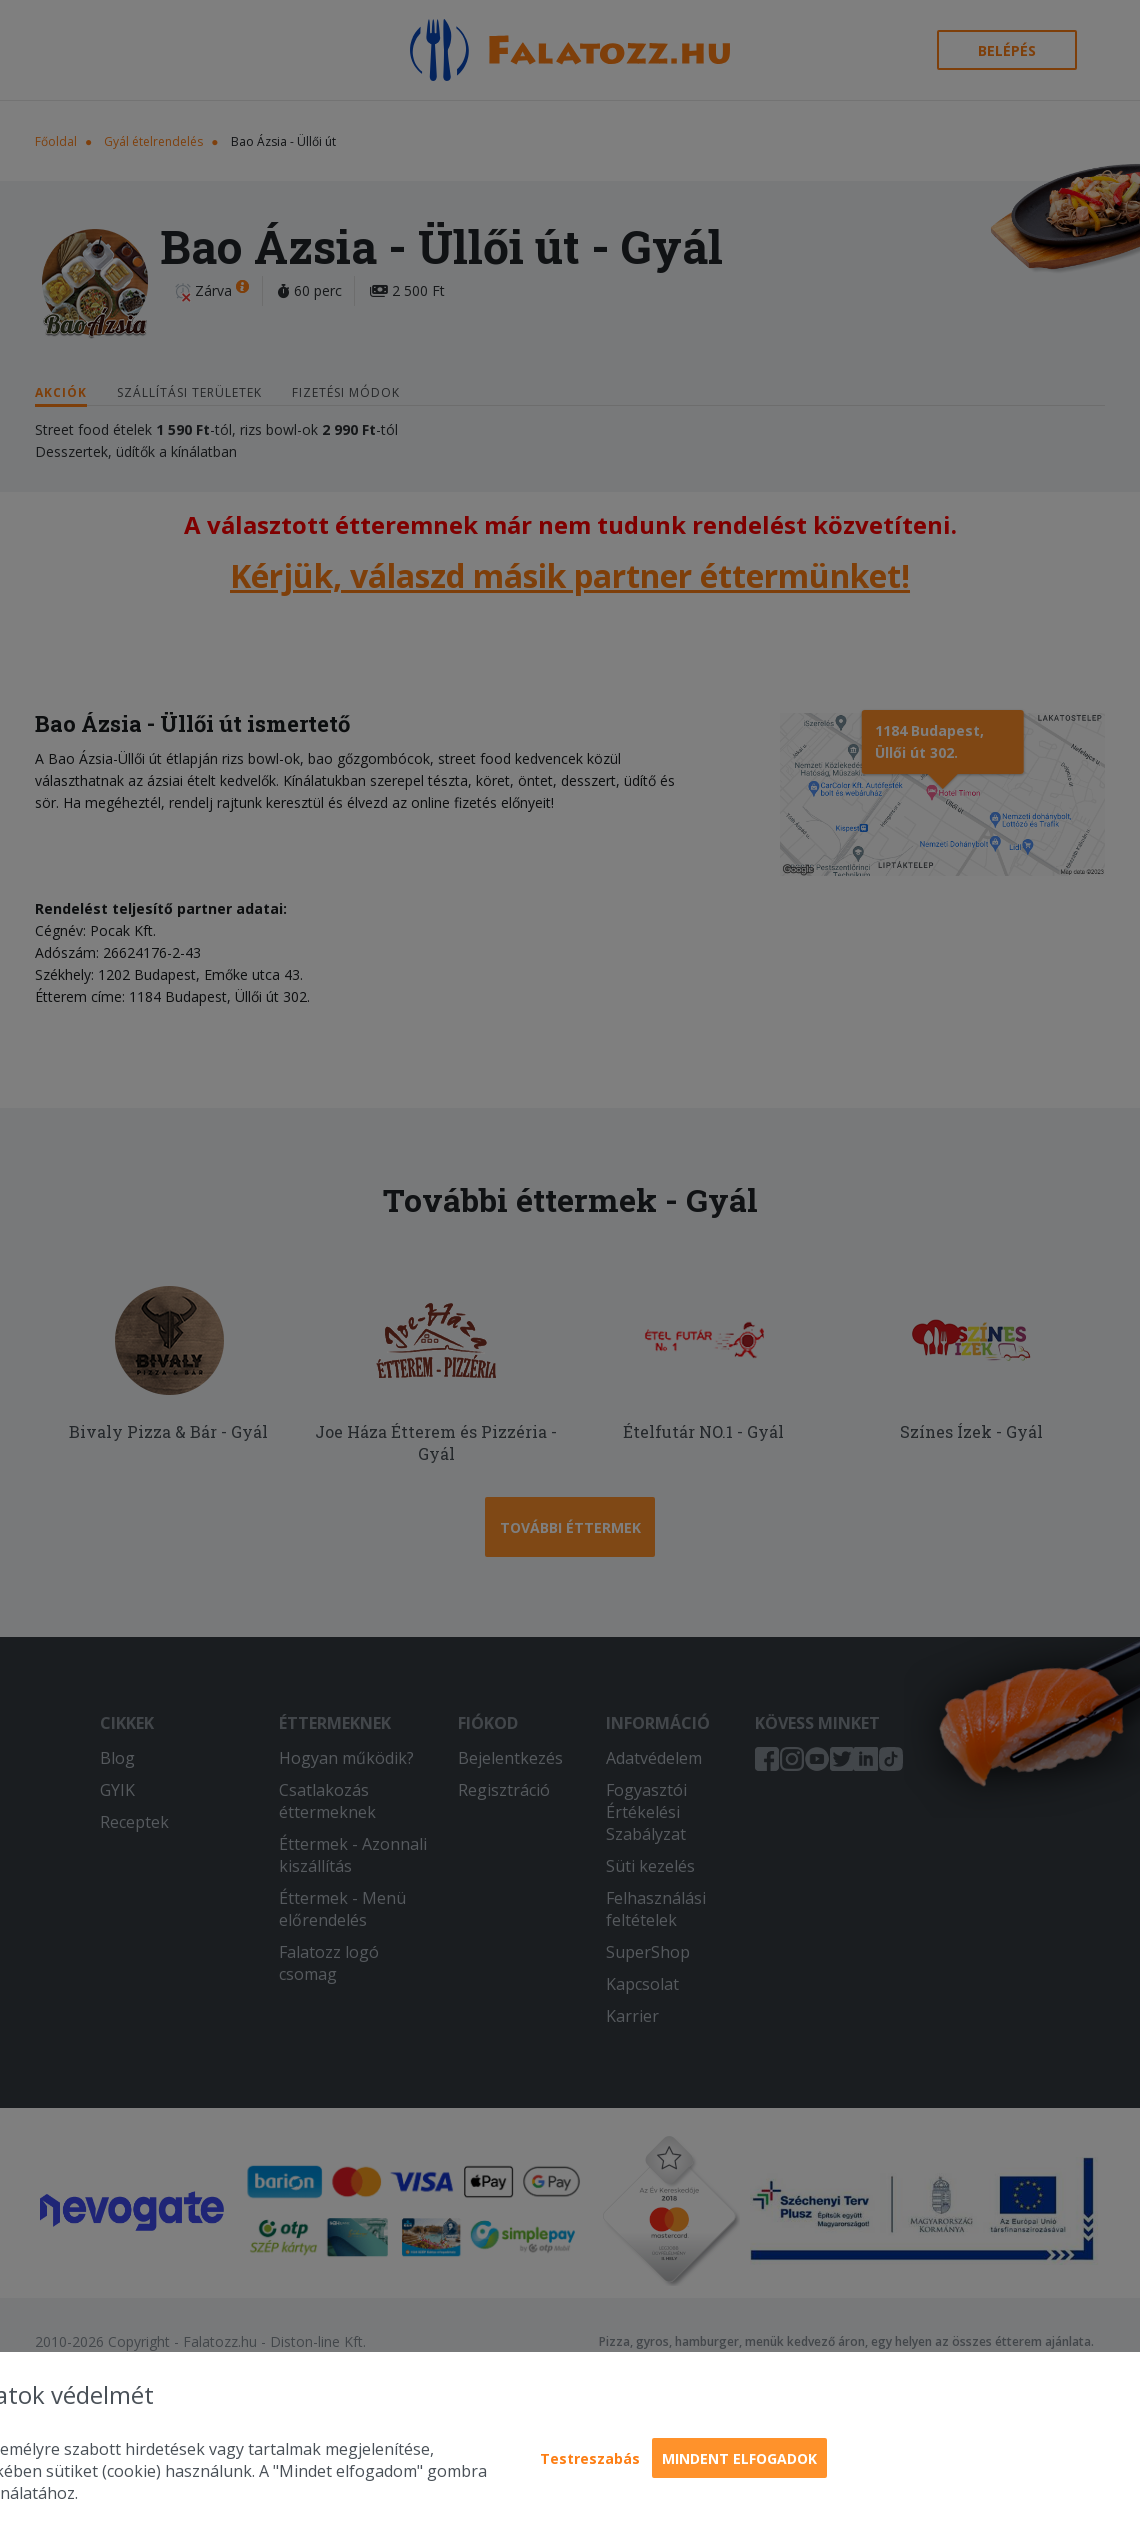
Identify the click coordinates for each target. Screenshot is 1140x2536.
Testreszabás (590, 2458)
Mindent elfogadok (739, 2458)
